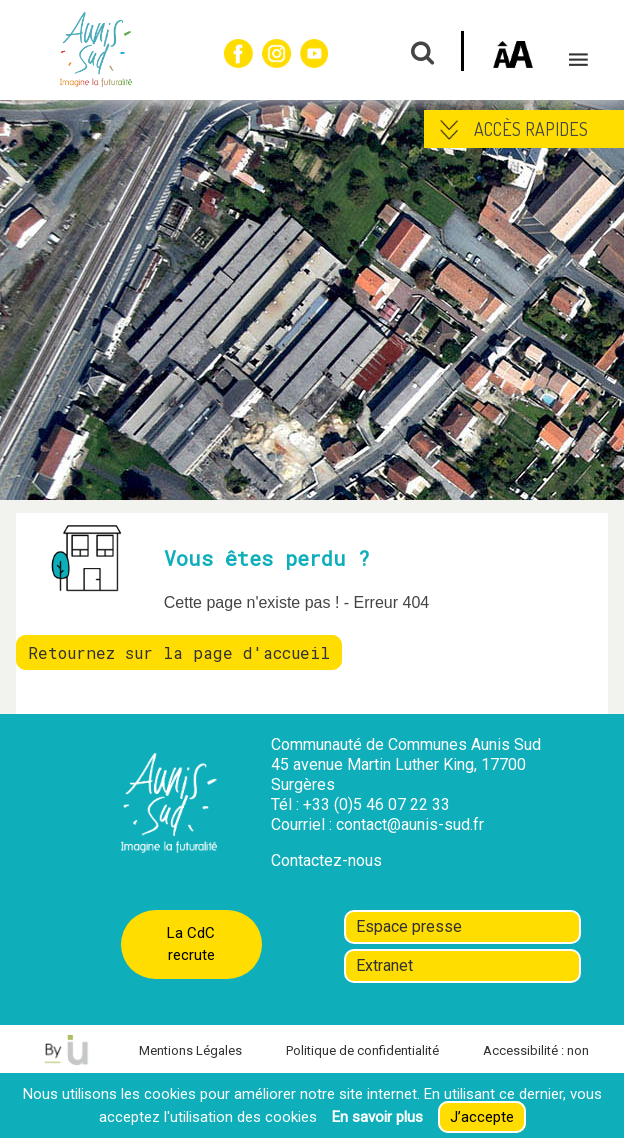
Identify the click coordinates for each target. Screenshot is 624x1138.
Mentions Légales (190, 1050)
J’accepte (482, 1117)
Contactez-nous (326, 860)
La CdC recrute (191, 944)
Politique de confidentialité (362, 1050)
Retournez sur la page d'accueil (179, 652)
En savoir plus (377, 1117)
